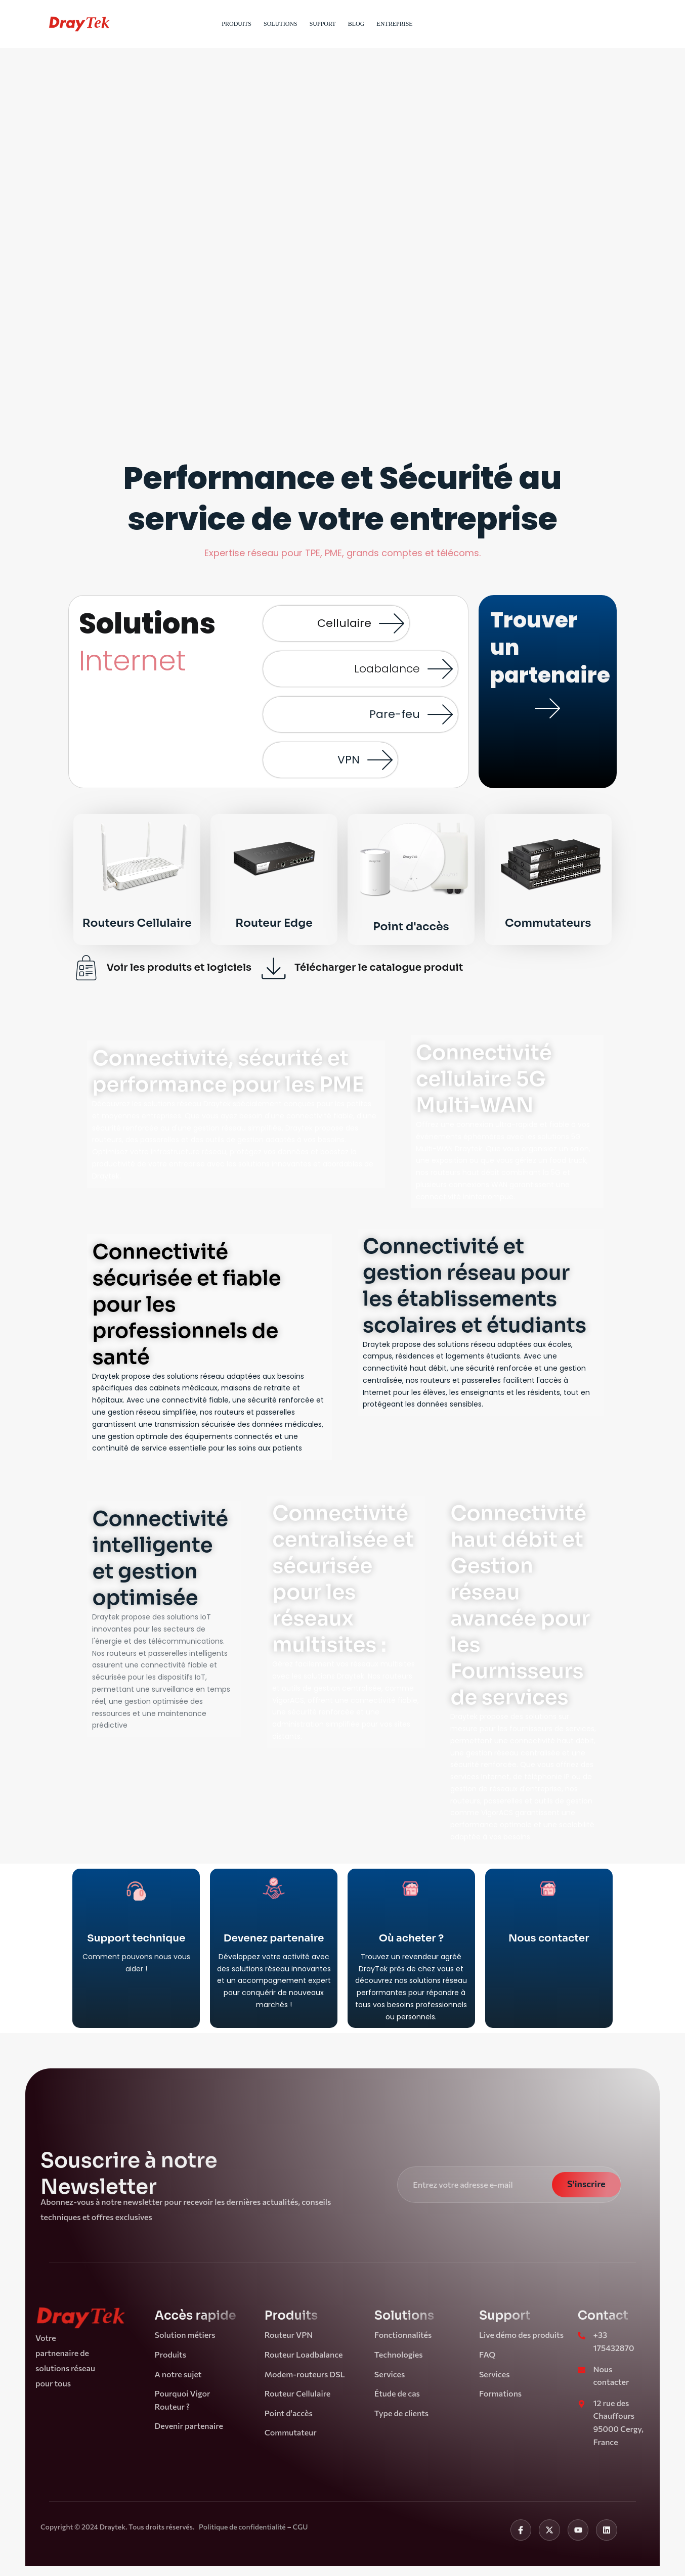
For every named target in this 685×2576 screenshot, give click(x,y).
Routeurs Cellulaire (137, 923)
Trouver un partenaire (548, 755)
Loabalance (387, 668)
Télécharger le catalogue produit (378, 967)
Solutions (280, 23)
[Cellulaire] (391, 623)
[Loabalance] (440, 669)
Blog (356, 23)
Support (323, 23)
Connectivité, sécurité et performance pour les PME (228, 1072)
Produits (236, 23)
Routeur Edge (274, 923)
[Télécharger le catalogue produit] (274, 967)
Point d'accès (411, 926)
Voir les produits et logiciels (178, 967)
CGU (300, 2526)
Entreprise (394, 23)
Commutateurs (548, 923)
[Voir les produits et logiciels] (86, 967)
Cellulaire (344, 623)
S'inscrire (586, 2183)
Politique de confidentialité (243, 2526)
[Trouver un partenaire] (547, 708)
